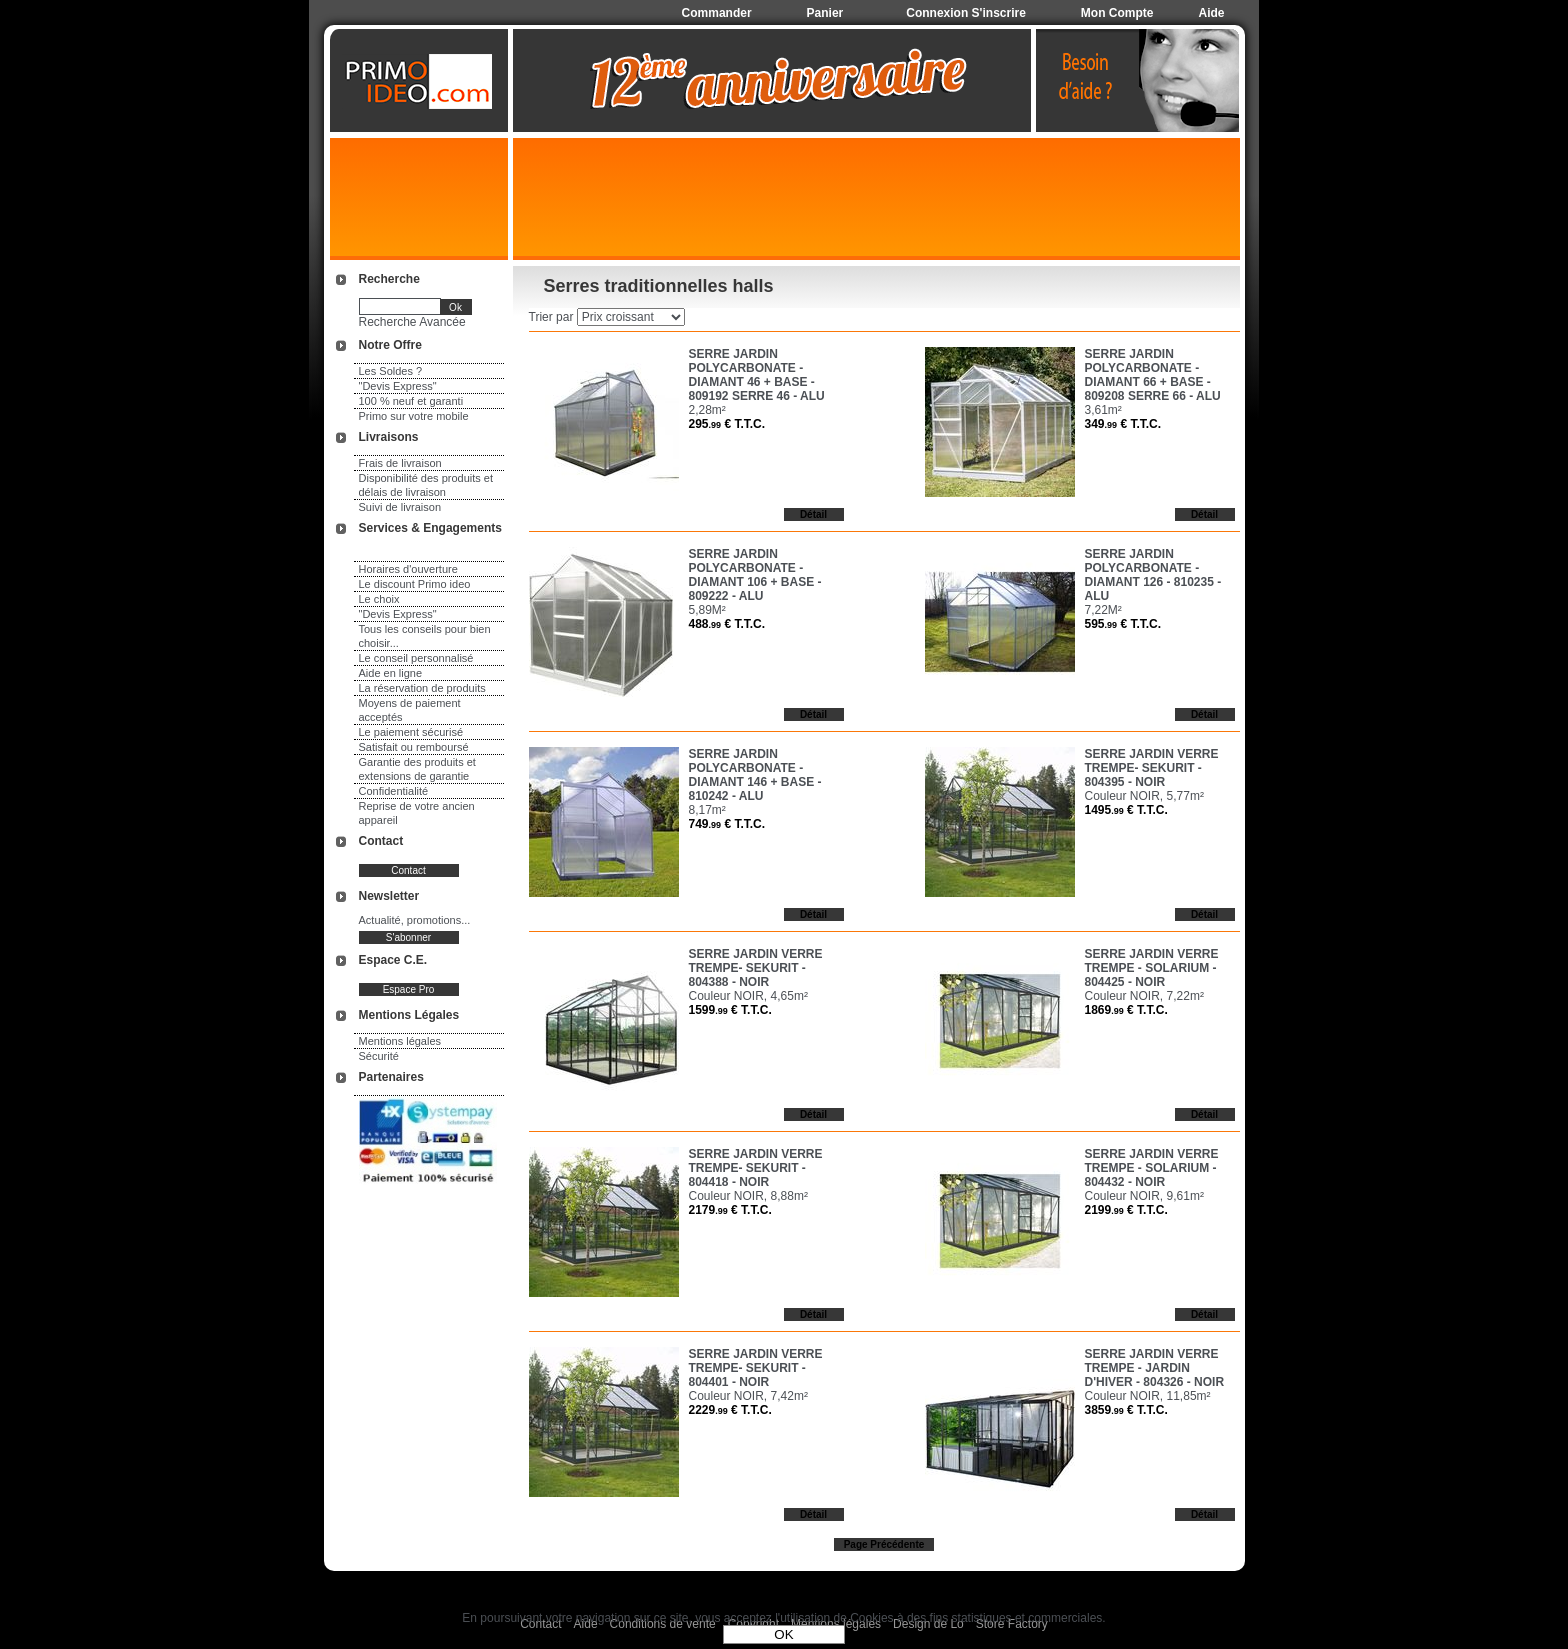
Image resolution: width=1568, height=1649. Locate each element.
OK (783, 1634)
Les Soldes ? (391, 371)
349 (1123, 424)
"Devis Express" (398, 386)
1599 (730, 1010)
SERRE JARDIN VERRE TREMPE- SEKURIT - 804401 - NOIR (756, 1368)
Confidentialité (394, 791)
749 (727, 824)
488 (727, 624)
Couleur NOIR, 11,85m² (1148, 1396)
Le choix (379, 599)
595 (1123, 624)
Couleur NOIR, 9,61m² (1144, 1196)
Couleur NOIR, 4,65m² (748, 996)
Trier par (551, 317)
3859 (1126, 1410)
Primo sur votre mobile (414, 416)
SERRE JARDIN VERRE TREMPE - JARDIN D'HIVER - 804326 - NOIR (1155, 1368)
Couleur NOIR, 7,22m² (1144, 996)
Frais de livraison (400, 463)
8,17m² (707, 810)
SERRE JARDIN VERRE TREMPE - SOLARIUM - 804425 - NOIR (1152, 968)
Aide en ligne (391, 673)
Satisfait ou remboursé (414, 747)
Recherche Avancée (412, 322)
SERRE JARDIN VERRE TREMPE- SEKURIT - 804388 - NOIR (756, 968)
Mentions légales (400, 1041)
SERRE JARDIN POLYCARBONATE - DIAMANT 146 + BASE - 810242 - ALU (755, 775)
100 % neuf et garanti (411, 401)
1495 (1126, 810)
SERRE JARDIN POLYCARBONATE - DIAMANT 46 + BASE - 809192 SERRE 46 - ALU (757, 375)
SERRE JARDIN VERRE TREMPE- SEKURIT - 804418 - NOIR (756, 1168)
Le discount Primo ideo (415, 584)
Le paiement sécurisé (411, 732)
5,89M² (707, 610)
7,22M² (1103, 610)
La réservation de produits (422, 688)
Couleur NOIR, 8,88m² (748, 1196)
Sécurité (379, 1056)
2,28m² (707, 410)
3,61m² (1103, 410)
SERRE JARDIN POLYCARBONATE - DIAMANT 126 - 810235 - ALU (1153, 575)
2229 (730, 1410)
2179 (730, 1210)
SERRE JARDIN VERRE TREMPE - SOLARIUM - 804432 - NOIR (1152, 1168)
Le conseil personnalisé (416, 658)
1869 (1126, 1010)
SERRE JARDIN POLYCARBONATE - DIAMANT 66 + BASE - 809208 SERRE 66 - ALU (1153, 375)
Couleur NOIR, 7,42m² (748, 1396)
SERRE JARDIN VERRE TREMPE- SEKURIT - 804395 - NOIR (1152, 768)
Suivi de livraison (400, 507)
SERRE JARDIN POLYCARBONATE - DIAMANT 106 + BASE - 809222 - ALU (755, 575)
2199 (1126, 1210)
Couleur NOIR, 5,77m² (1144, 796)
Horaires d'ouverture (408, 569)
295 (727, 424)
